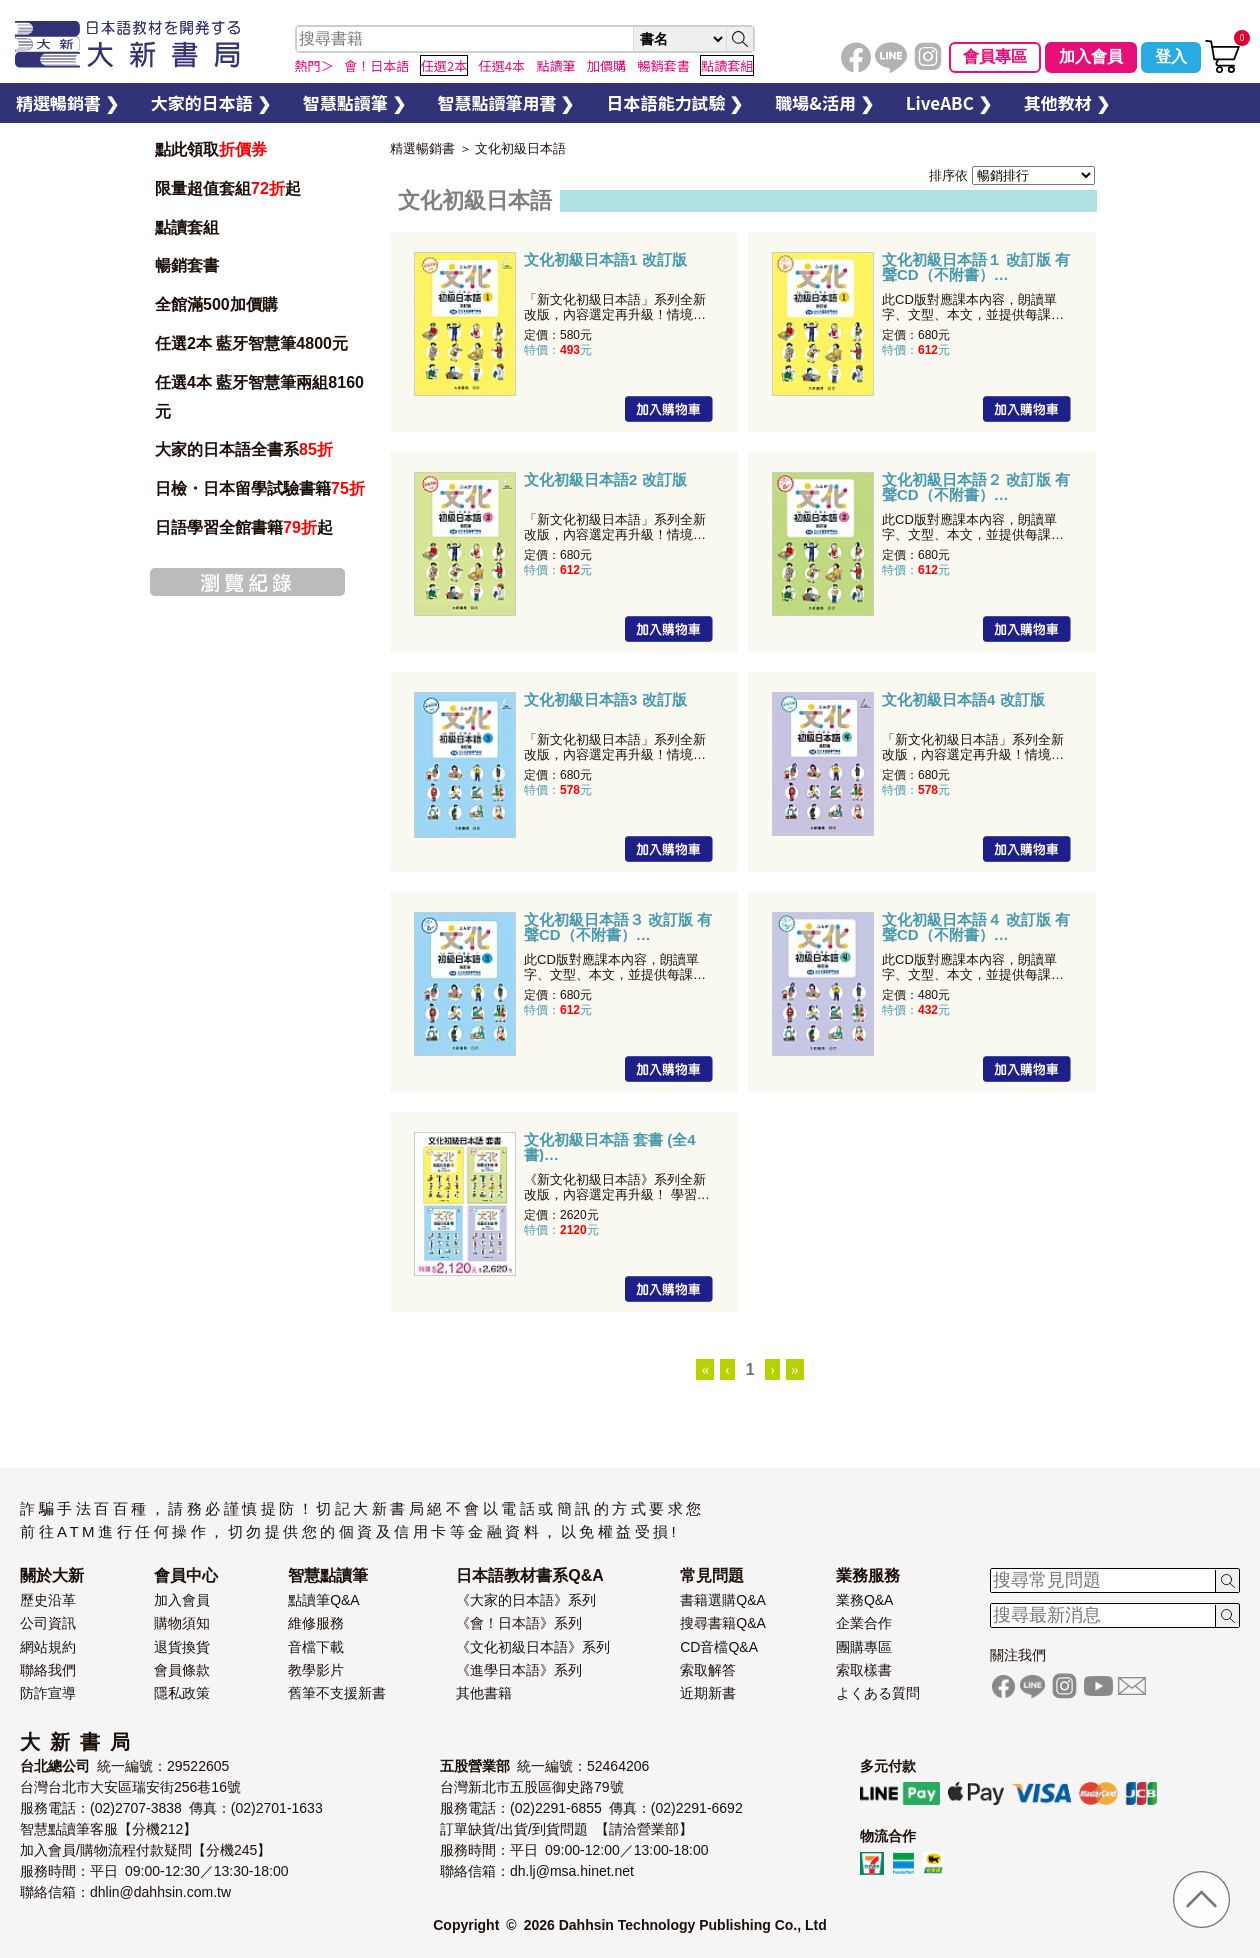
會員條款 (182, 1670)
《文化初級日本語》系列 (533, 1647)
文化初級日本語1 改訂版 (605, 260)
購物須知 (182, 1623)
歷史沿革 (48, 1600)
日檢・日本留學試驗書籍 (260, 488)
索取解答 (708, 1670)
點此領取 (211, 149)
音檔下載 (316, 1647)
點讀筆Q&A (324, 1600)
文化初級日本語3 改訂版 (605, 700)
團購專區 (864, 1647)
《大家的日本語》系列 (526, 1600)
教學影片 (316, 1670)
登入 (1171, 56)
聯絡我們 (48, 1670)
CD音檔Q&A (719, 1647)
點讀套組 (187, 227)
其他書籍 (484, 1693)
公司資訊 (48, 1623)
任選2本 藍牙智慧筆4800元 (251, 343)
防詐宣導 (48, 1693)
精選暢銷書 (422, 148)
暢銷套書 (187, 265)
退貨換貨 (182, 1647)
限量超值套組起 (228, 188)
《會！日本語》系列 (519, 1623)
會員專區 (995, 56)
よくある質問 (878, 1693)
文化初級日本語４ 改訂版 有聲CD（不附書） (976, 927)
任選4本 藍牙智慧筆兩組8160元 (259, 397)
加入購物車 (669, 409)
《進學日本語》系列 (519, 1670)
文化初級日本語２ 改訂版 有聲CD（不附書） (976, 487)
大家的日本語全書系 (244, 449)
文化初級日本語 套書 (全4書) (610, 1147)
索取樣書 (864, 1670)
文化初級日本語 (520, 148)
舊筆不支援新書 (337, 1693)
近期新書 (708, 1693)
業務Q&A (865, 1600)
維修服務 (316, 1623)
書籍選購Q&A (723, 1600)
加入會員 (1091, 56)
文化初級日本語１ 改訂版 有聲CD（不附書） (976, 267)
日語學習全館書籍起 (244, 527)
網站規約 (48, 1647)
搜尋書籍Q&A (723, 1623)
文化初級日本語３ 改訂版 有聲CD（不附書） (618, 927)
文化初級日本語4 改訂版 (963, 700)
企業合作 (864, 1623)
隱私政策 (182, 1693)
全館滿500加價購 (218, 304)
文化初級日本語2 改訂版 (605, 480)
